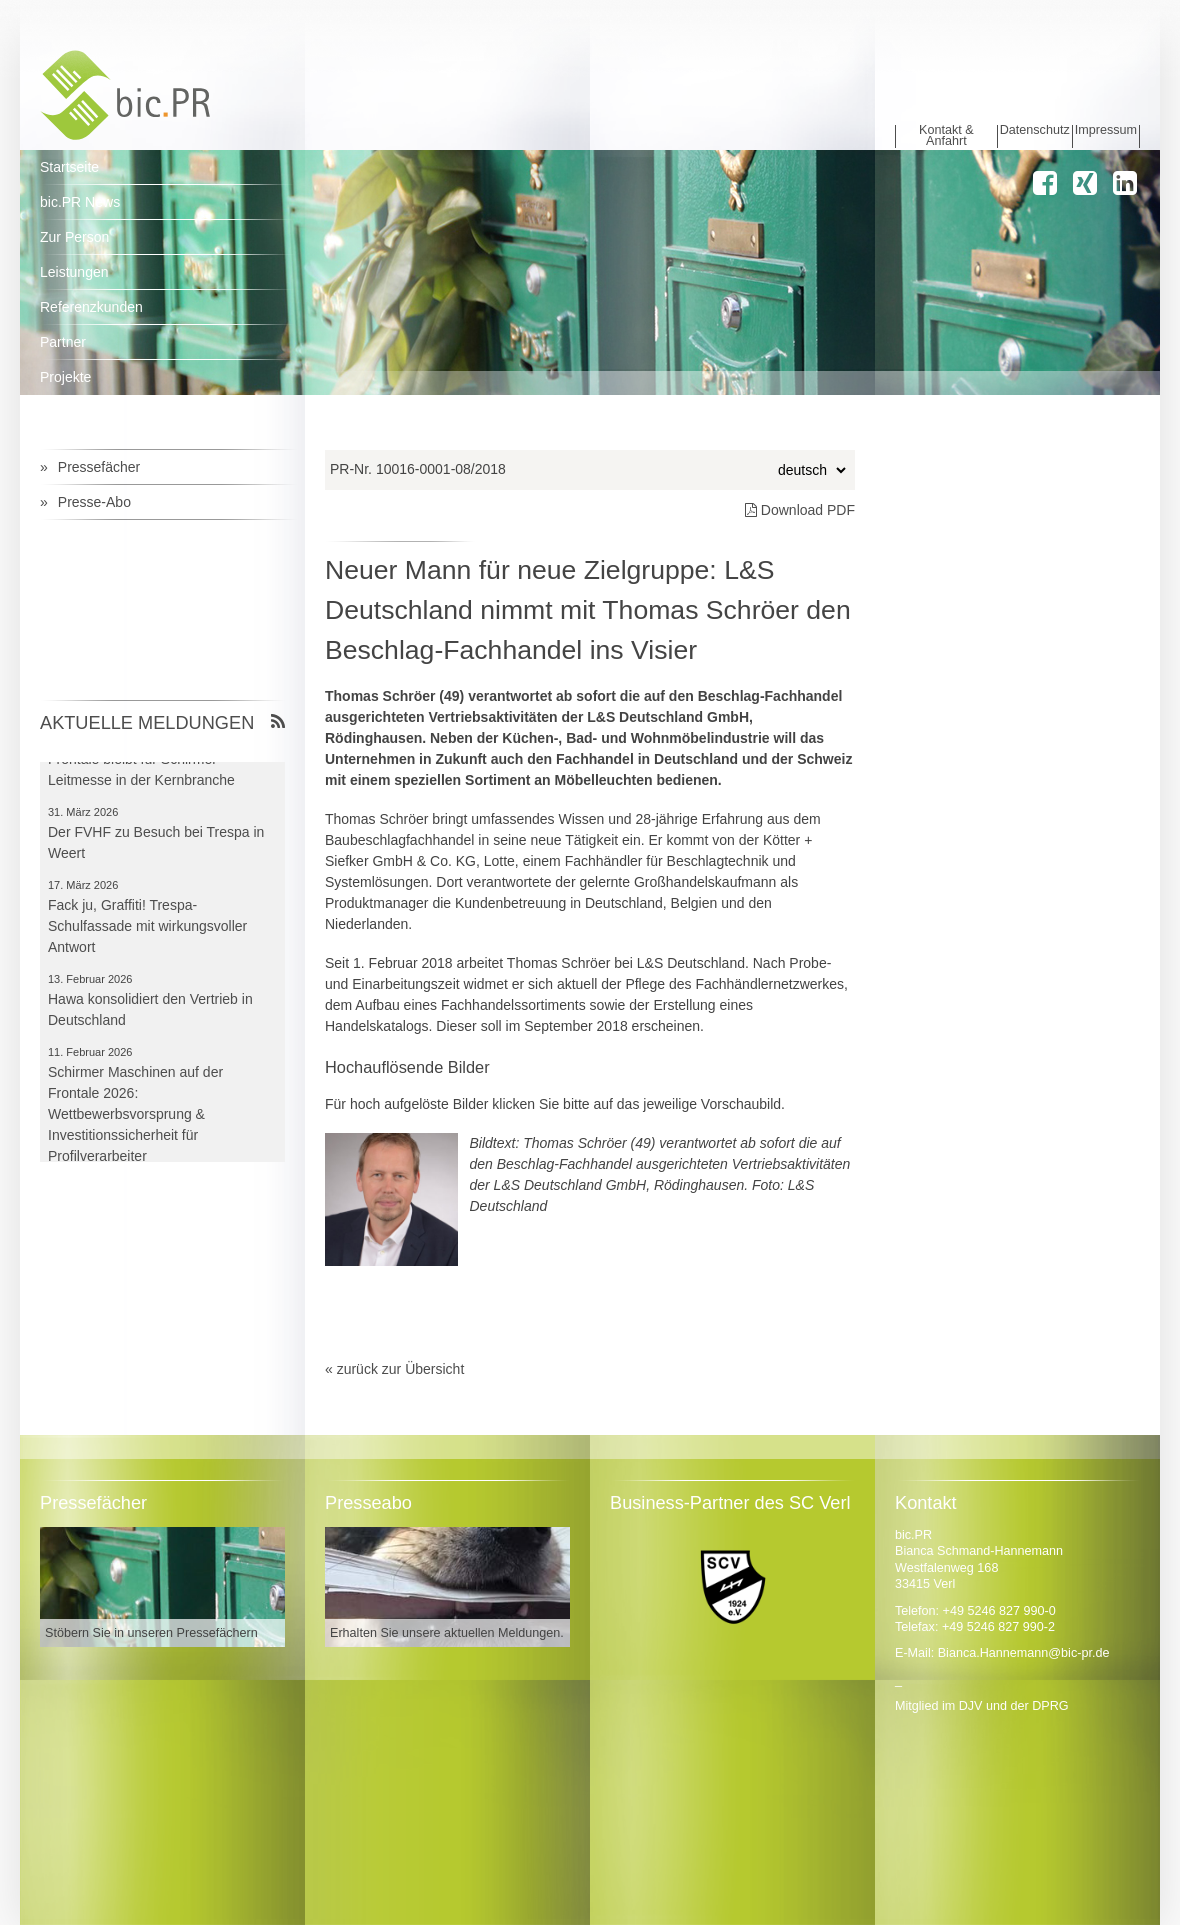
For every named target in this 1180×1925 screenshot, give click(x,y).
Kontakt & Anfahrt (946, 136)
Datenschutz (1035, 130)
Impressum (1106, 130)
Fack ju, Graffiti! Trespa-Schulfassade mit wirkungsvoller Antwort (147, 930)
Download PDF (800, 510)
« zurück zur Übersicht (394, 1369)
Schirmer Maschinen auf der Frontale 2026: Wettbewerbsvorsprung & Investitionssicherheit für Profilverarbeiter (135, 1118)
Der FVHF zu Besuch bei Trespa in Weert (156, 846)
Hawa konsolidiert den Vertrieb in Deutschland (150, 1013)
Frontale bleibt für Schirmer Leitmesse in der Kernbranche (141, 773)
